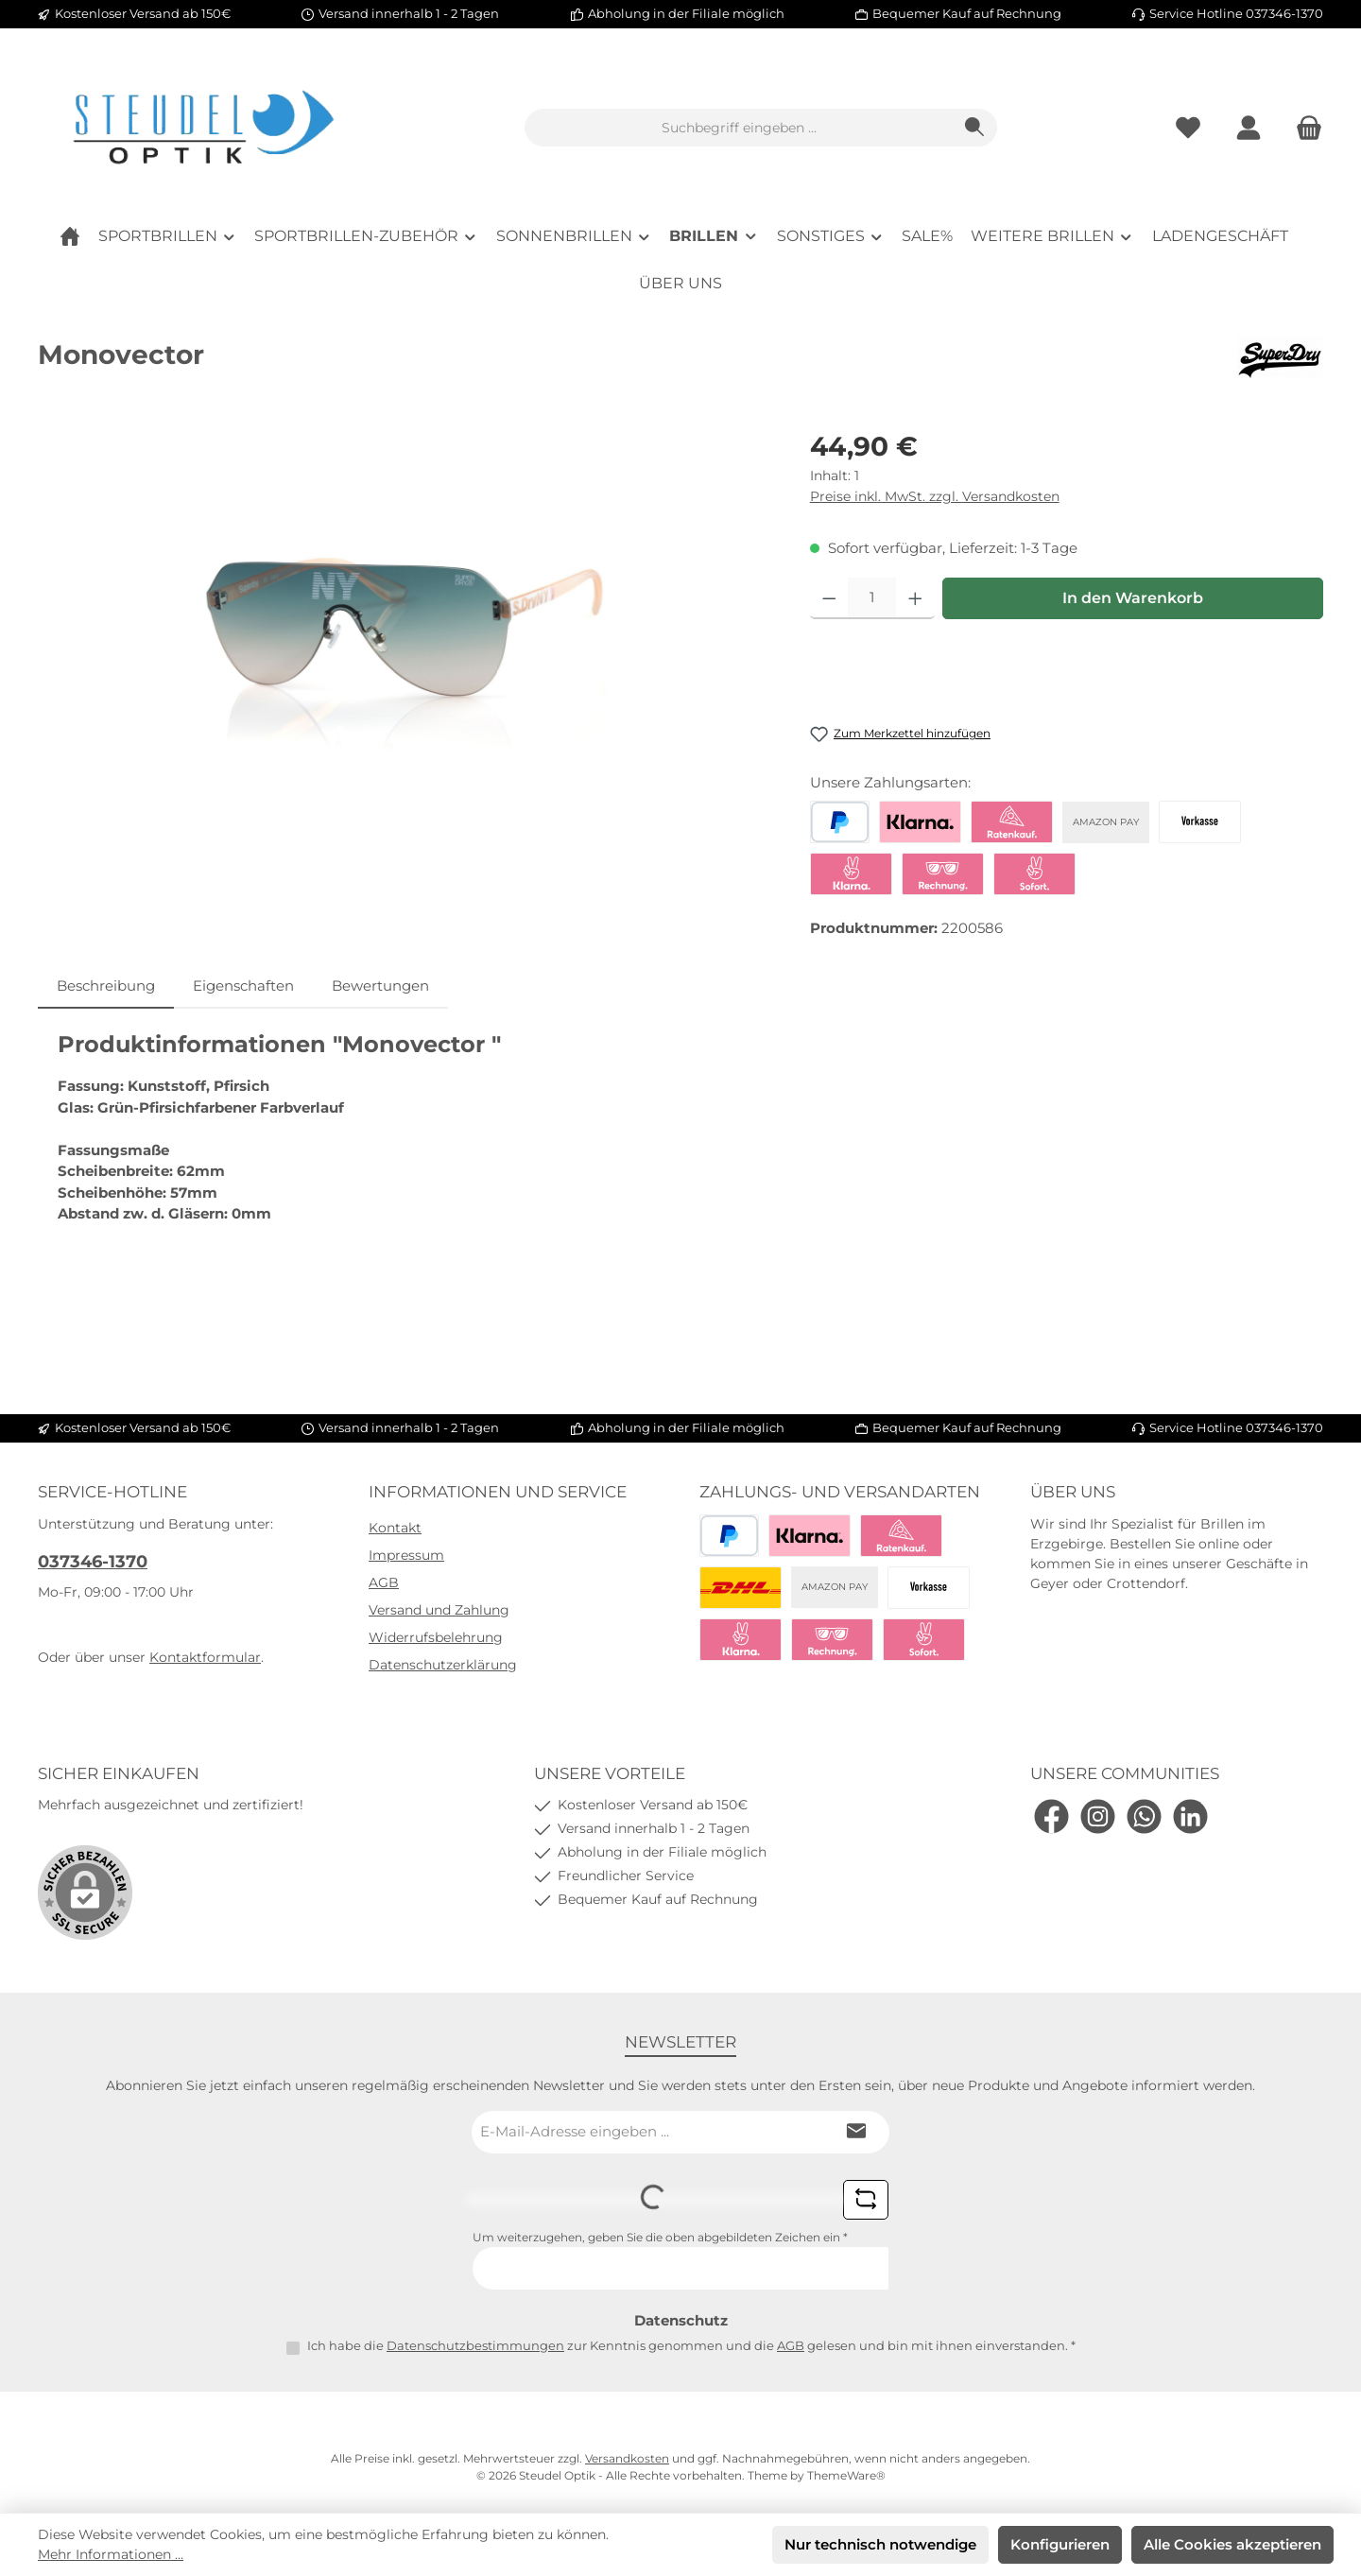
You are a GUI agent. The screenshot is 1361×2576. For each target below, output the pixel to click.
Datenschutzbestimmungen (475, 2345)
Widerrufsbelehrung (436, 1637)
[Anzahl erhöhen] (915, 598)
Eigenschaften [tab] (243, 985)
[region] (405, 629)
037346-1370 (92, 1561)
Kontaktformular (205, 1657)
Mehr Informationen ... (110, 2554)
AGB (384, 1582)
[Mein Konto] (1248, 128)
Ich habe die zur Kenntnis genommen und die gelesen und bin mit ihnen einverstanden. (691, 2345)
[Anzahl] (872, 598)
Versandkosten (627, 2458)
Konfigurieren (1060, 2544)
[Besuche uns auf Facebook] (1051, 1816)
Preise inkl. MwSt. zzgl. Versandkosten (935, 496)
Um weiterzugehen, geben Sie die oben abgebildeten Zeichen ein (660, 2237)
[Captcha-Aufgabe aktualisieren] (865, 2200)
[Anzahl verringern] (829, 598)
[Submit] (856, 2132)
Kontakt (395, 1527)
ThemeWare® (846, 2475)
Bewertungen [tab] (380, 985)
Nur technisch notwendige (880, 2544)
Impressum (406, 1555)
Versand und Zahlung (439, 1609)
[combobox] (739, 128)
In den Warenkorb (1132, 598)
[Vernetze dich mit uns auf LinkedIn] (1190, 1816)
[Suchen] (975, 128)
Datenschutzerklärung (443, 1664)
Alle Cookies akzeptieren (1232, 2544)
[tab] (106, 986)
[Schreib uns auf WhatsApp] (1144, 1816)
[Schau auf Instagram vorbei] (1098, 1816)
